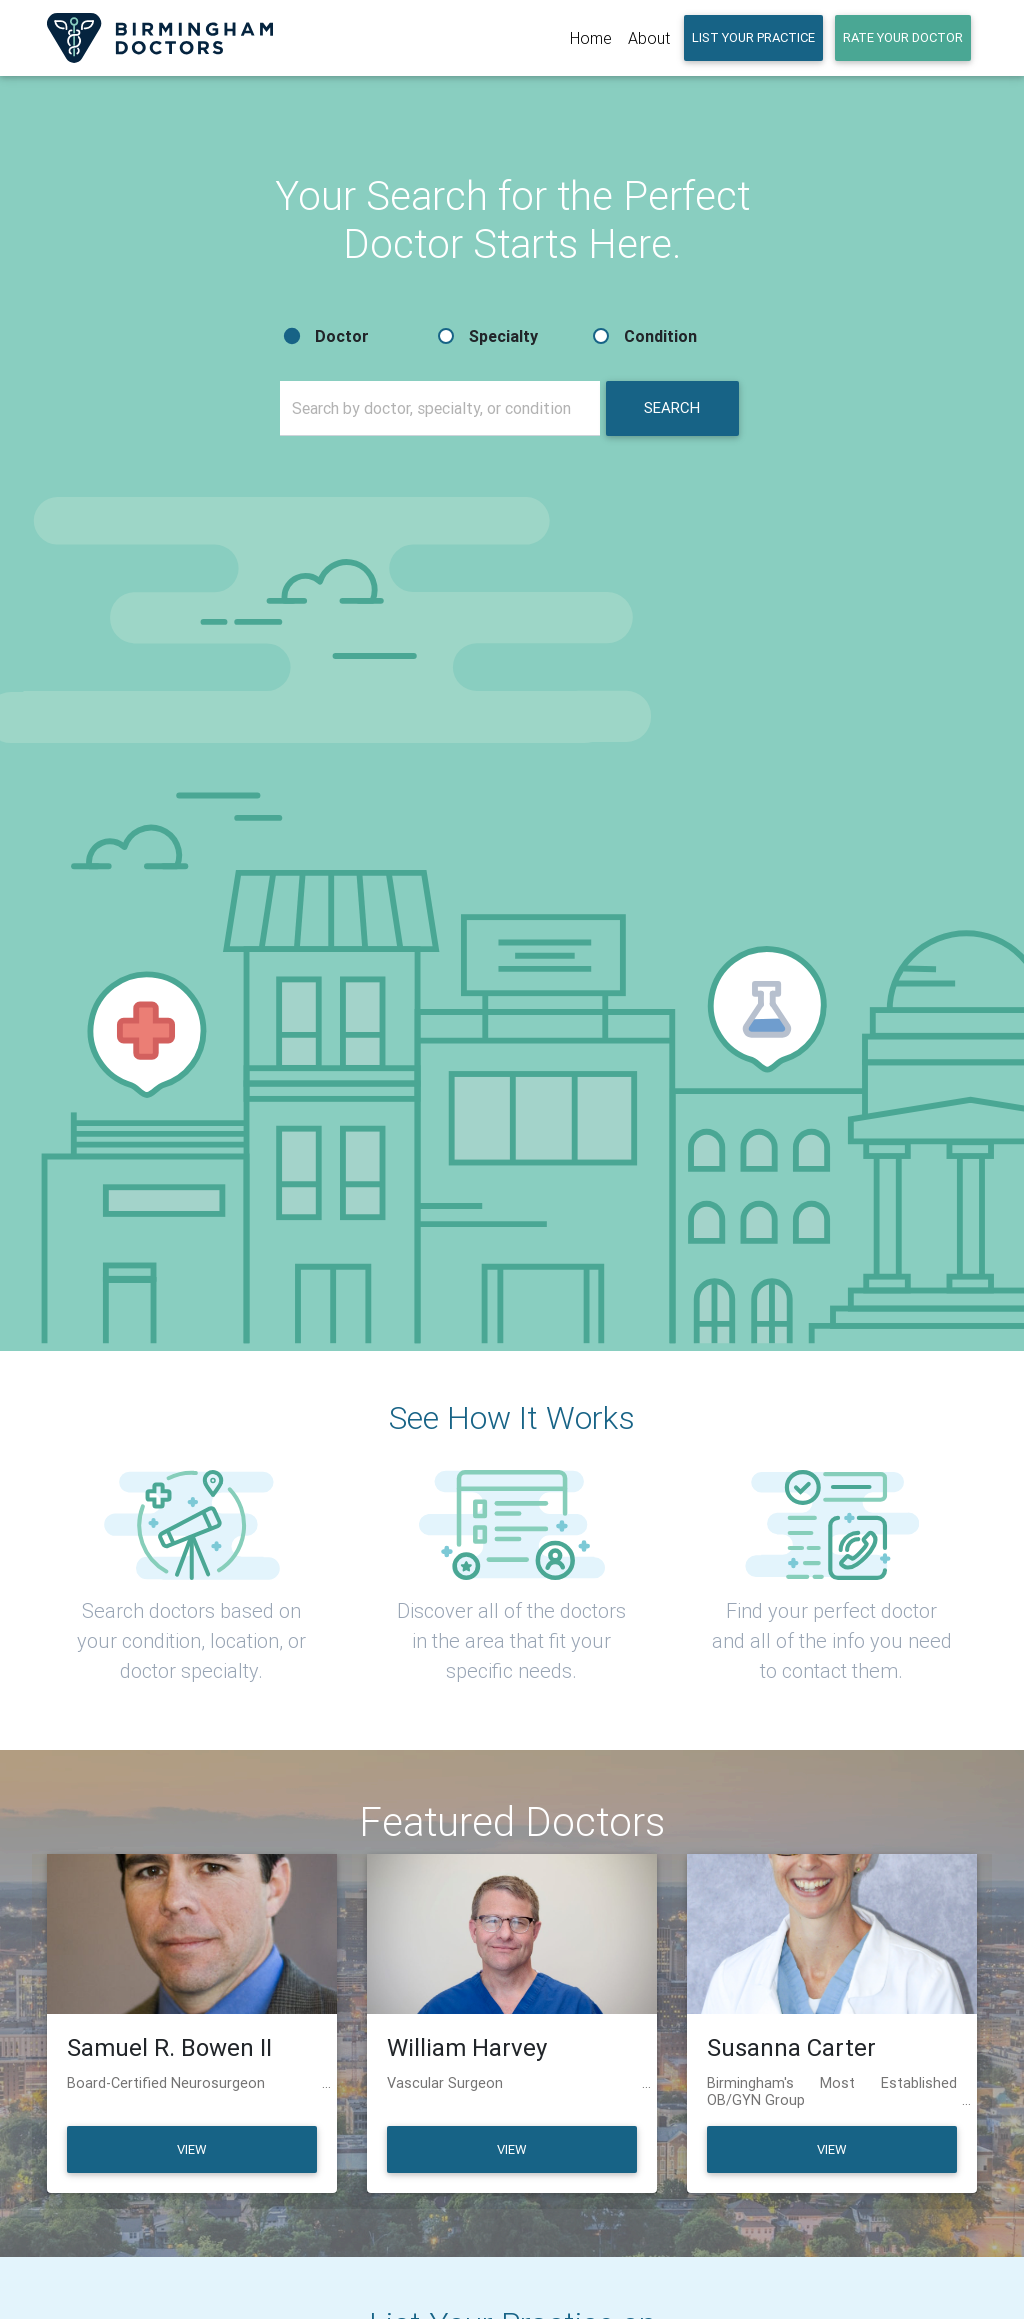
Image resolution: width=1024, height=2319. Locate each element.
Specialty (503, 336)
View (191, 2149)
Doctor (342, 336)
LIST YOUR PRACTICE (753, 37)
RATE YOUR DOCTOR (903, 37)
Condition (660, 336)
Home (591, 38)
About (649, 38)
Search (672, 407)
